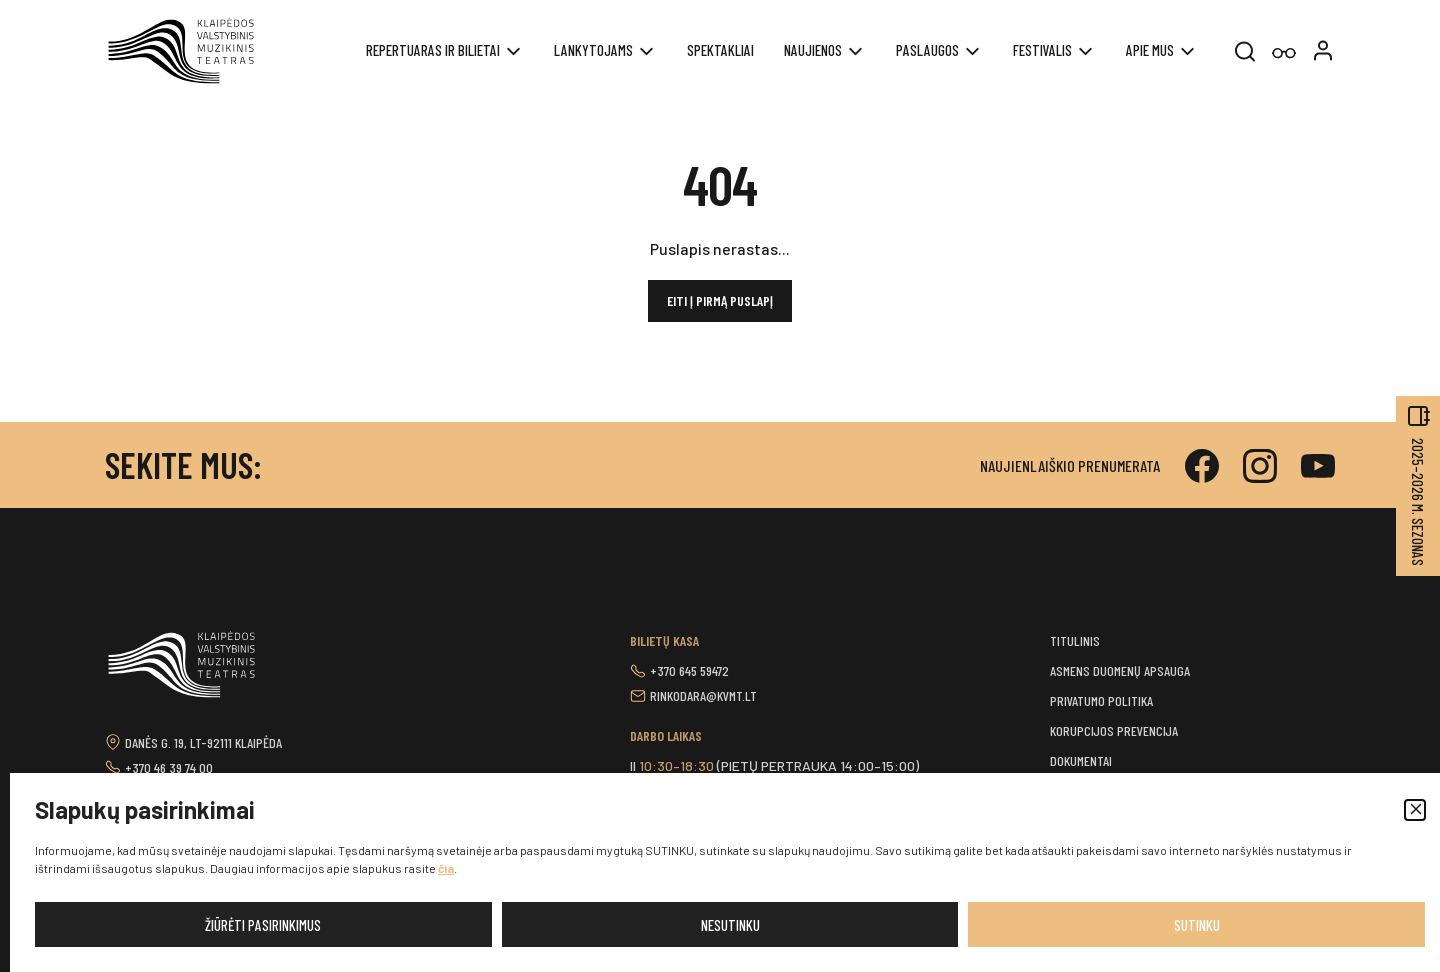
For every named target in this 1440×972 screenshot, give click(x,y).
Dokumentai (1081, 760)
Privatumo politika (1101, 700)
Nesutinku (730, 925)
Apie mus (1150, 50)
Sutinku (1197, 925)
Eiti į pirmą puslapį (720, 300)
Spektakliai (720, 50)
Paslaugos (927, 50)
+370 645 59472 (689, 670)
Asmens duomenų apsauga (1120, 670)
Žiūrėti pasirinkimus (263, 925)
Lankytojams (593, 50)
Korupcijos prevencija (1114, 730)
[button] (1415, 810)
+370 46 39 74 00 (169, 767)
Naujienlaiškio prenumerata (1070, 465)
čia (446, 868)
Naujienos (813, 50)
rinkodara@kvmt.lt (703, 695)
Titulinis (1075, 640)
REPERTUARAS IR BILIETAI (433, 50)
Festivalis (1042, 50)
